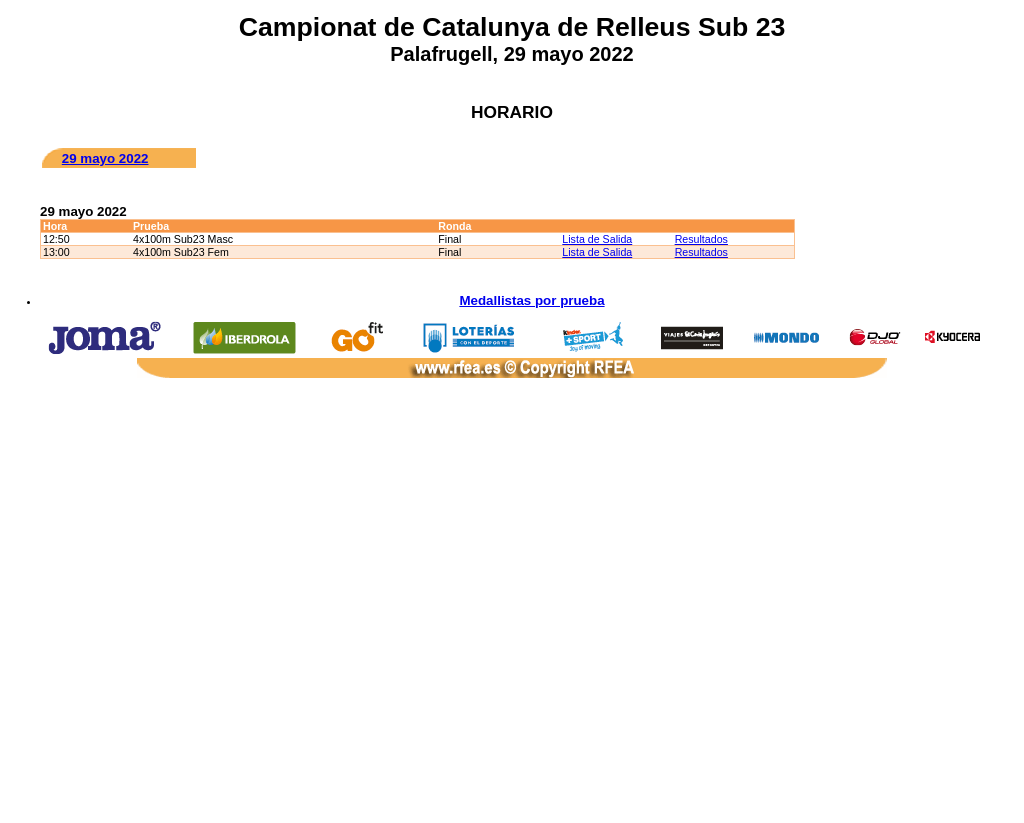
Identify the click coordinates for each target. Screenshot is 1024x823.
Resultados (701, 239)
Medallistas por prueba (531, 300)
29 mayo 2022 (105, 158)
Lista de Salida (597, 239)
